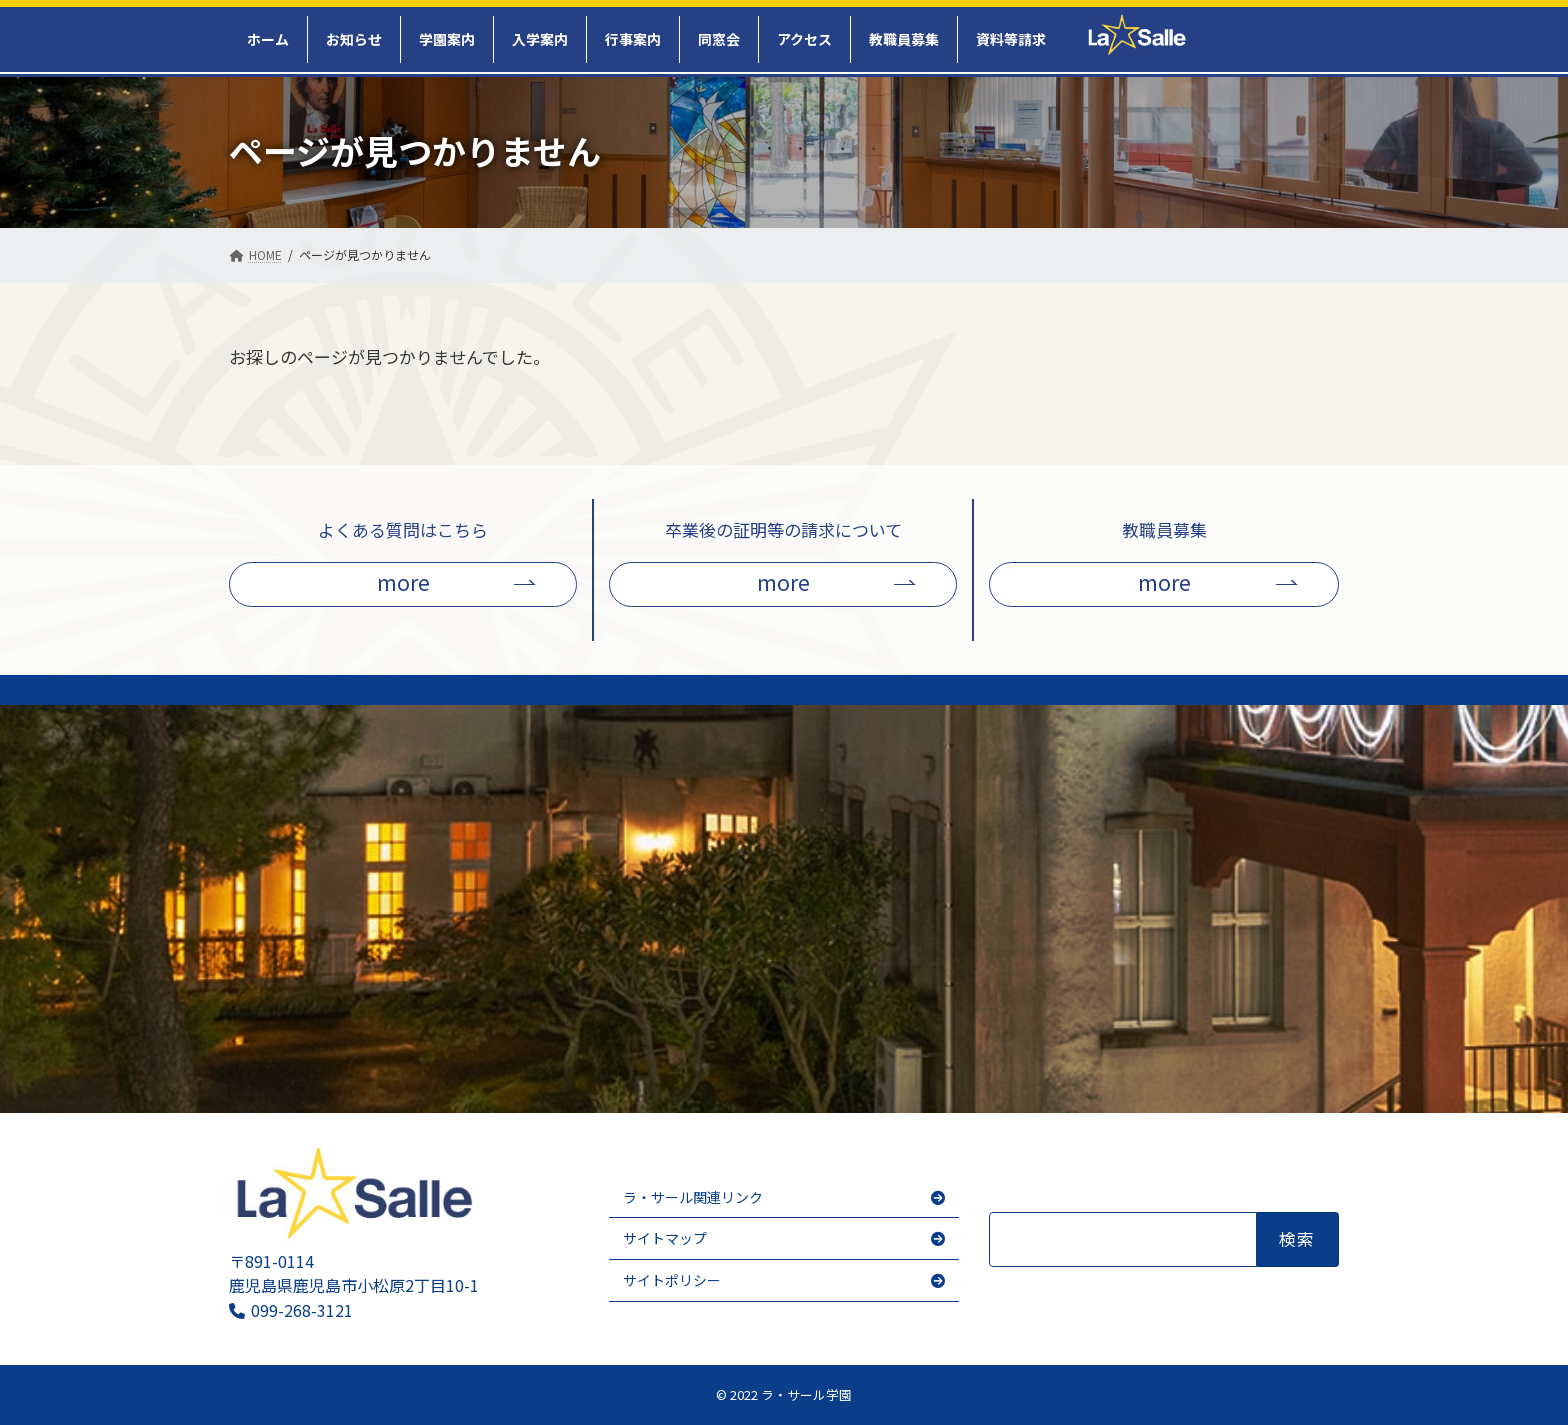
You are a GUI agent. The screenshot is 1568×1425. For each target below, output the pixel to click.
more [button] (403, 581)
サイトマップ (665, 1238)
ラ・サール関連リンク (693, 1197)
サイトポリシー (672, 1280)
